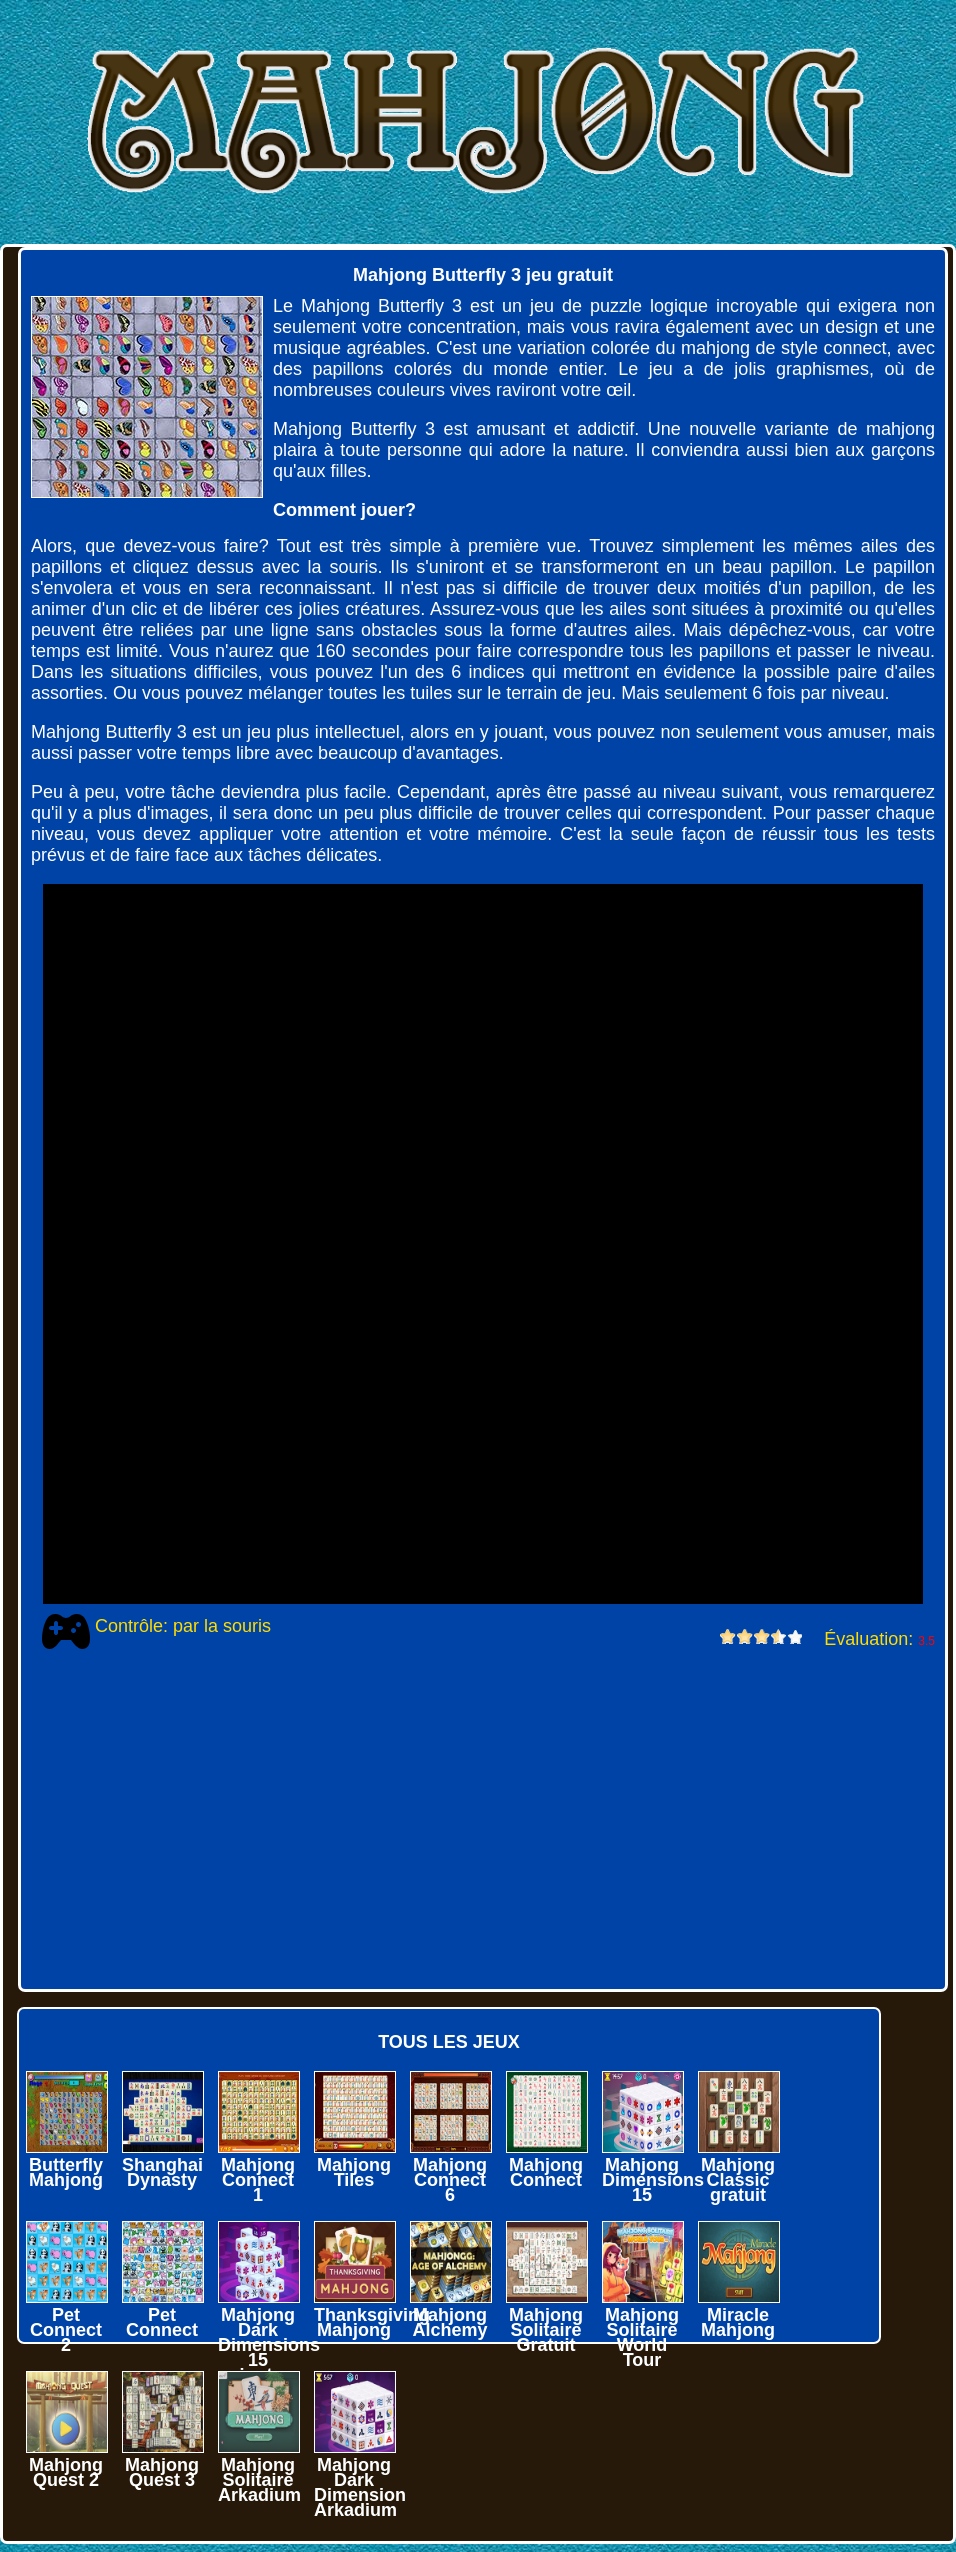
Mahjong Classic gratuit (738, 2180)
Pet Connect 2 (66, 2330)
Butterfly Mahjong (66, 2172)
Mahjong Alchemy (449, 2322)
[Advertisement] (471, 1819)
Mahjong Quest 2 (66, 2472)
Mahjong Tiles (354, 2172)
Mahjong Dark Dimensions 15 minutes (269, 2345)
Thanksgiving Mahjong (372, 2322)
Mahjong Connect (546, 2172)
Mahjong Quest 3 (162, 2472)
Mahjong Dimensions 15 (653, 2180)
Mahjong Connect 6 (450, 2180)
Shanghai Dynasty (162, 2172)
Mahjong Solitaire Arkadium (259, 2480)
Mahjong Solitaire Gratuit (546, 2330)
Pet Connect (162, 2322)
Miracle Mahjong (738, 2322)
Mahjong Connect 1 (258, 2180)
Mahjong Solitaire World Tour (642, 2337)
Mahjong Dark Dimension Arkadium (360, 2487)
